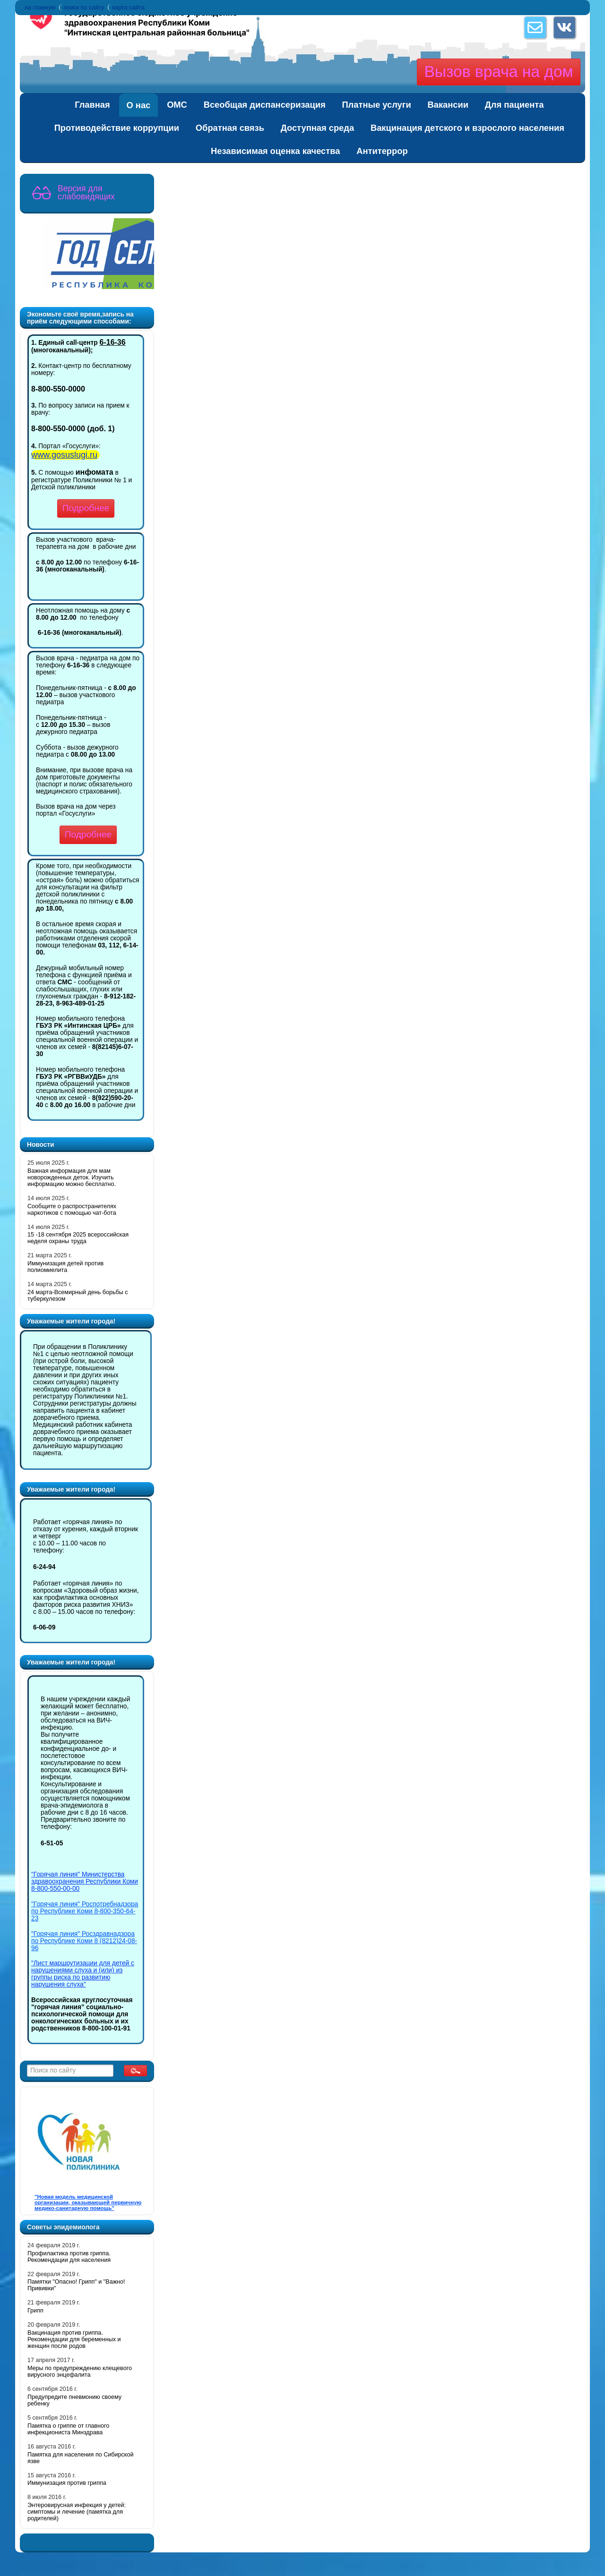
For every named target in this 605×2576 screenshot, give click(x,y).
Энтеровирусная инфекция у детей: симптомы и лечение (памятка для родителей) (76, 2512)
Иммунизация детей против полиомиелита (65, 1266)
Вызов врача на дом (499, 71)
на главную (40, 7)
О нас (139, 105)
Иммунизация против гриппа (66, 2483)
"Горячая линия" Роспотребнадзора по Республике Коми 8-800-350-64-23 (84, 1911)
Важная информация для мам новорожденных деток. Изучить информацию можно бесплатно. (71, 1177)
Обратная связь (230, 128)
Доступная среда (317, 128)
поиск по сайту (83, 7)
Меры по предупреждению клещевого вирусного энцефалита (79, 2371)
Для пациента (514, 105)
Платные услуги (376, 105)
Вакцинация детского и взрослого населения (467, 128)
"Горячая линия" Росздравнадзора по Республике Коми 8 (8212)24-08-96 (84, 1941)
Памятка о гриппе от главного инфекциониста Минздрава (68, 2429)
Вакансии (448, 105)
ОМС (177, 105)
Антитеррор (381, 151)
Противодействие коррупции (116, 128)
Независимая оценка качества (275, 151)
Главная (92, 105)
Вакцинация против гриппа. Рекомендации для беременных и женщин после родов (74, 2339)
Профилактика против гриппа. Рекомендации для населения (69, 2256)
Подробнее (86, 508)
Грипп (35, 2310)
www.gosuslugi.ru (64, 455)
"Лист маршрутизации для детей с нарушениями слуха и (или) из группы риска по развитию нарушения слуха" (82, 1974)
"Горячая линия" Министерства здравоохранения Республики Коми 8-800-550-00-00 (84, 1881)
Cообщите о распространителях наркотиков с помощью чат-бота (71, 1209)
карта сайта (128, 7)
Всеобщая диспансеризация (265, 105)
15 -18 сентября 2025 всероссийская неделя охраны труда (78, 1238)
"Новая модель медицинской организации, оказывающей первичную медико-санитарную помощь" (88, 2202)
